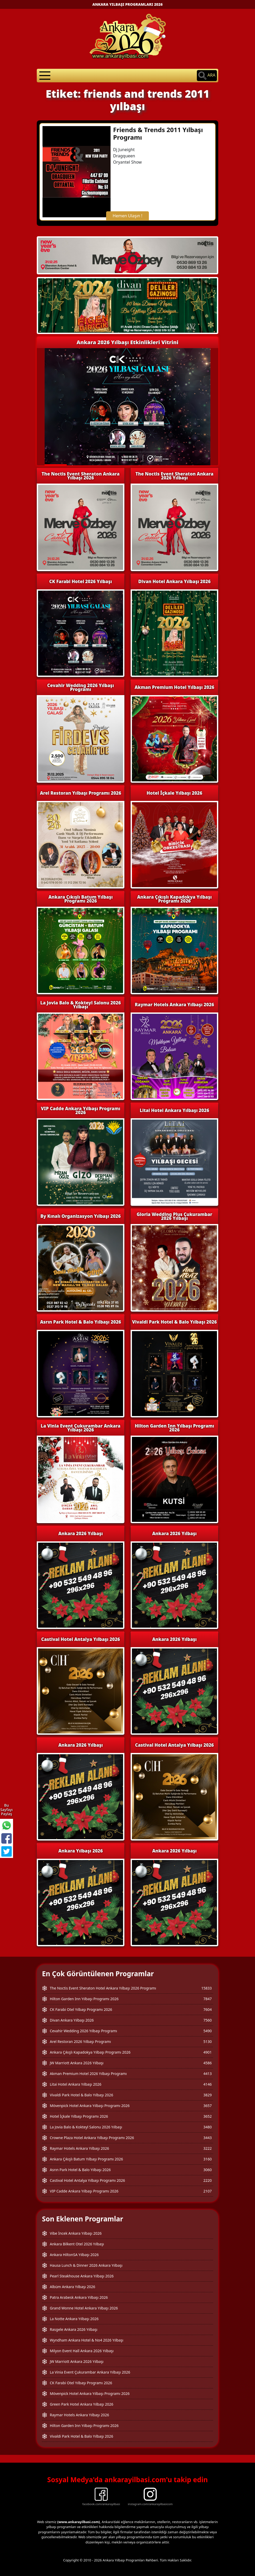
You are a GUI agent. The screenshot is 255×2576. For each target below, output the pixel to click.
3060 (207, 2169)
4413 (207, 2073)
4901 (207, 2052)
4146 (207, 2084)
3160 (207, 2159)
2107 (207, 2191)
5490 (207, 2030)
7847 (207, 1998)
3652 (207, 2116)
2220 (207, 2180)
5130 (207, 2041)
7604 (207, 2009)
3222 (207, 2148)
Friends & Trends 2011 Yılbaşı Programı (158, 133)
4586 (207, 2062)
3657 (207, 2105)
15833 (206, 1988)
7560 (207, 2020)
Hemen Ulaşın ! (127, 216)
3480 (207, 2126)
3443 (207, 2137)
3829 (207, 2094)
